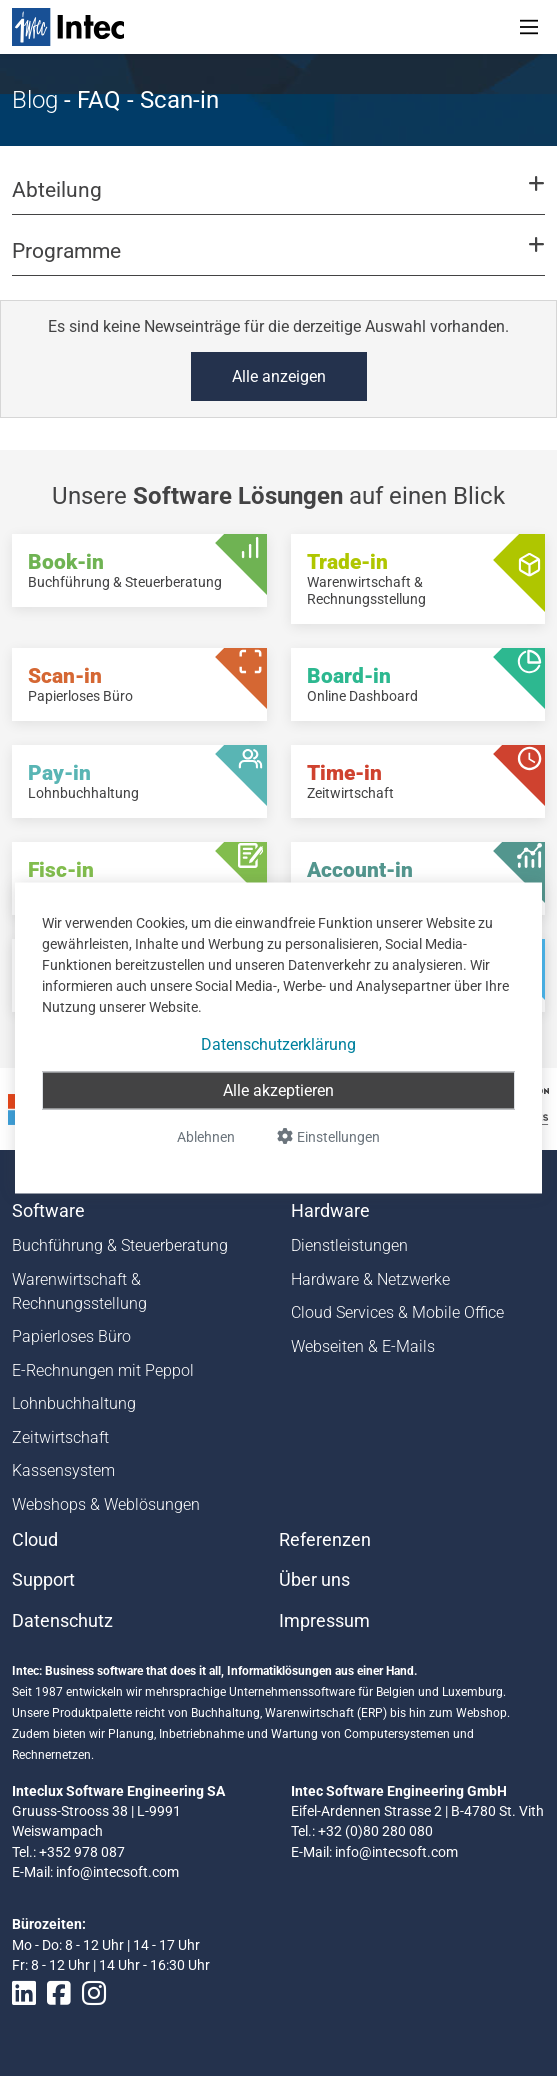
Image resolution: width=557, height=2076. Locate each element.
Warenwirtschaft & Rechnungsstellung (79, 1291)
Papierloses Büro (71, 1336)
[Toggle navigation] (529, 27)
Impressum (324, 1621)
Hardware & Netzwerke (370, 1279)
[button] (278, 199)
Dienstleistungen (349, 1245)
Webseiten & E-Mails (363, 1346)
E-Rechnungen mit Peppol (103, 1370)
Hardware (330, 1211)
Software (48, 1211)
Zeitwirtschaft (60, 1437)
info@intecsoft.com (117, 1872)
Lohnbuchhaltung (74, 1403)
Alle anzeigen (279, 376)
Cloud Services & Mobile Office (397, 1312)
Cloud (35, 1540)
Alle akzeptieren (278, 1090)
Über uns (314, 1580)
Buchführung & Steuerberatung (120, 1245)
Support (43, 1580)
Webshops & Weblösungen (106, 1504)
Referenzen (325, 1540)
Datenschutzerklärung (278, 1044)
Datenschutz (62, 1621)
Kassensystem (63, 1470)
